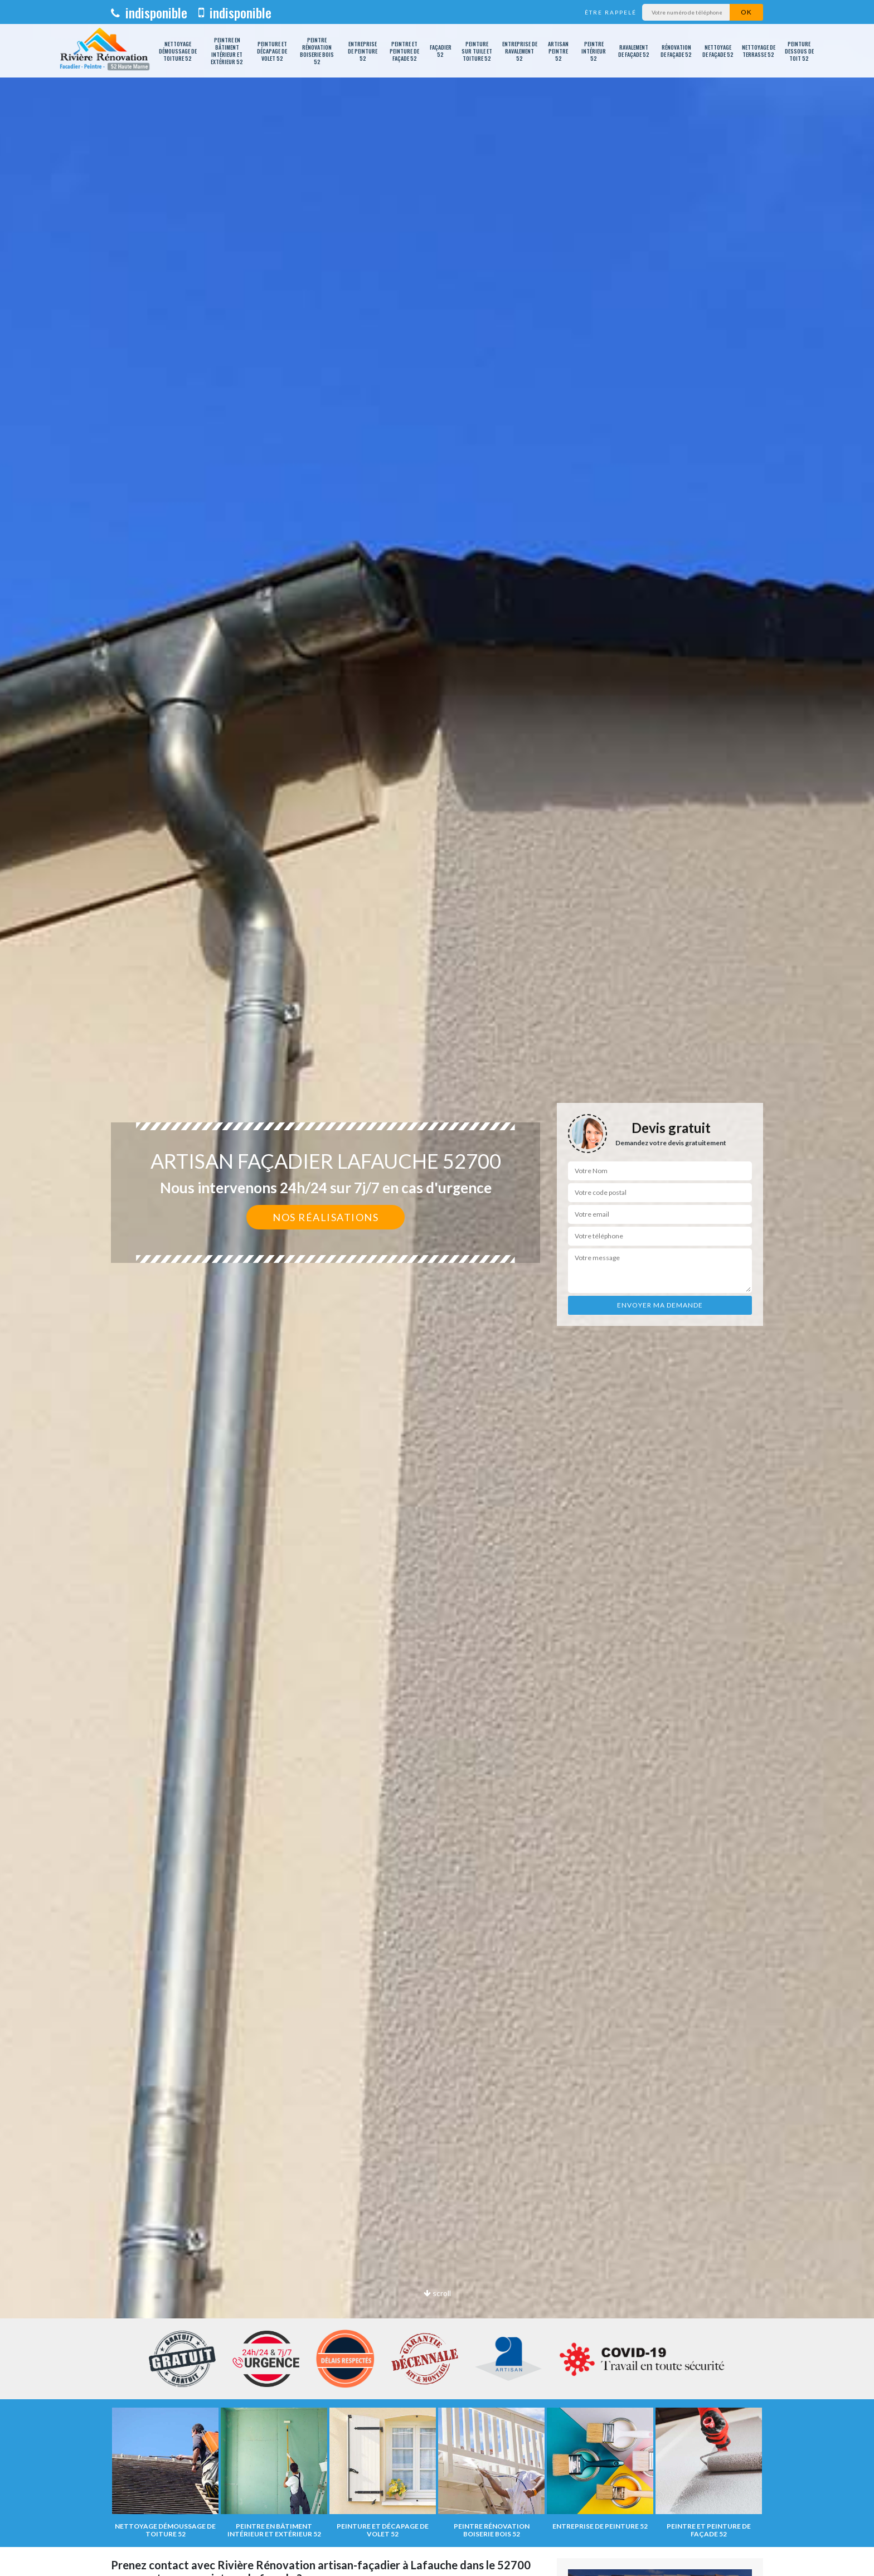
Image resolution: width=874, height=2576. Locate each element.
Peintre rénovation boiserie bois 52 (317, 50)
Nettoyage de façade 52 (718, 51)
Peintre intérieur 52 (593, 51)
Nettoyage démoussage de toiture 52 (178, 51)
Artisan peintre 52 (558, 51)
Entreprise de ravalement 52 (519, 51)
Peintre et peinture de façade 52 (404, 51)
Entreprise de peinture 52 (362, 51)
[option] (437, 1288)
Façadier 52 (440, 51)
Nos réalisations (325, 1217)
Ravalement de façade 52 (633, 51)
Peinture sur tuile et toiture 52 (477, 51)
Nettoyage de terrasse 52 (758, 51)
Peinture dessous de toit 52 (799, 51)
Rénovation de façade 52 (676, 51)
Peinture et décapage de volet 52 (272, 51)
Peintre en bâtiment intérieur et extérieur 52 (227, 50)
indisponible (149, 12)
